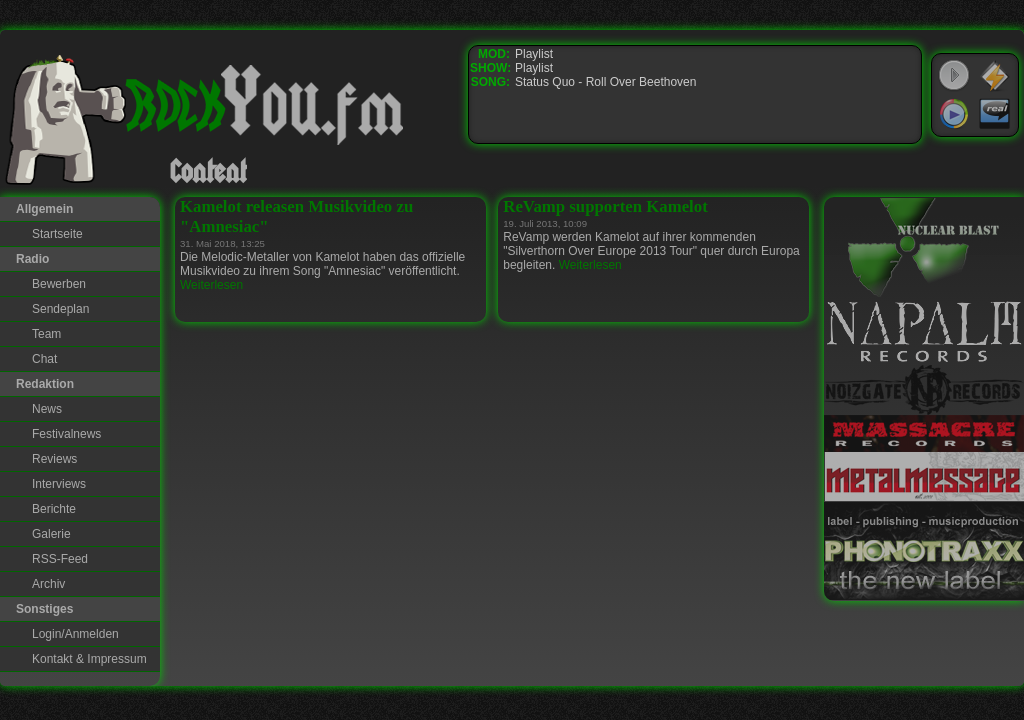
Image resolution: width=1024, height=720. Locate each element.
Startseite (57, 234)
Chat (44, 359)
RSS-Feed (60, 559)
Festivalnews (66, 434)
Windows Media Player (954, 114)
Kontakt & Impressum (89, 659)
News (47, 409)
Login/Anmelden (75, 634)
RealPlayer (995, 114)
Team (46, 334)
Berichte (54, 509)
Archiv (48, 584)
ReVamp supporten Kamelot (605, 206)
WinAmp (995, 76)
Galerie (51, 534)
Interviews (59, 484)
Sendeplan (60, 309)
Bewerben (59, 284)
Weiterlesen (211, 285)
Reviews (54, 459)
